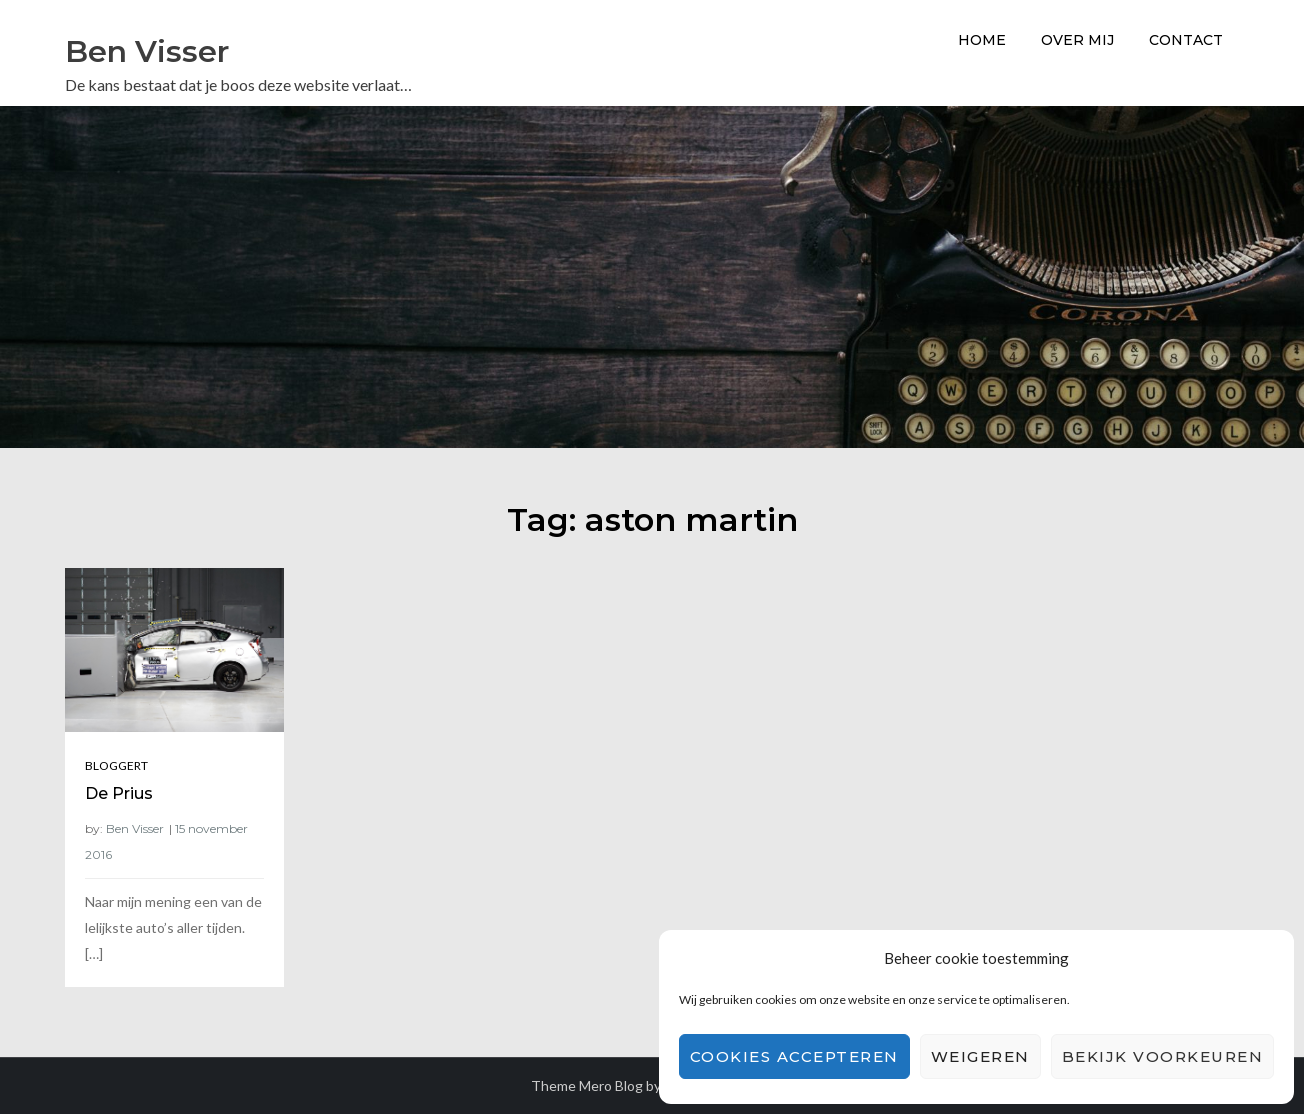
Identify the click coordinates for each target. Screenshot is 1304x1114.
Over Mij (1077, 40)
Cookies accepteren (794, 1056)
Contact (1186, 40)
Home (982, 40)
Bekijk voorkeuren (1163, 1056)
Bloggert (116, 765)
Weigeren (980, 1056)
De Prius (119, 793)
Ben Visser (147, 51)
